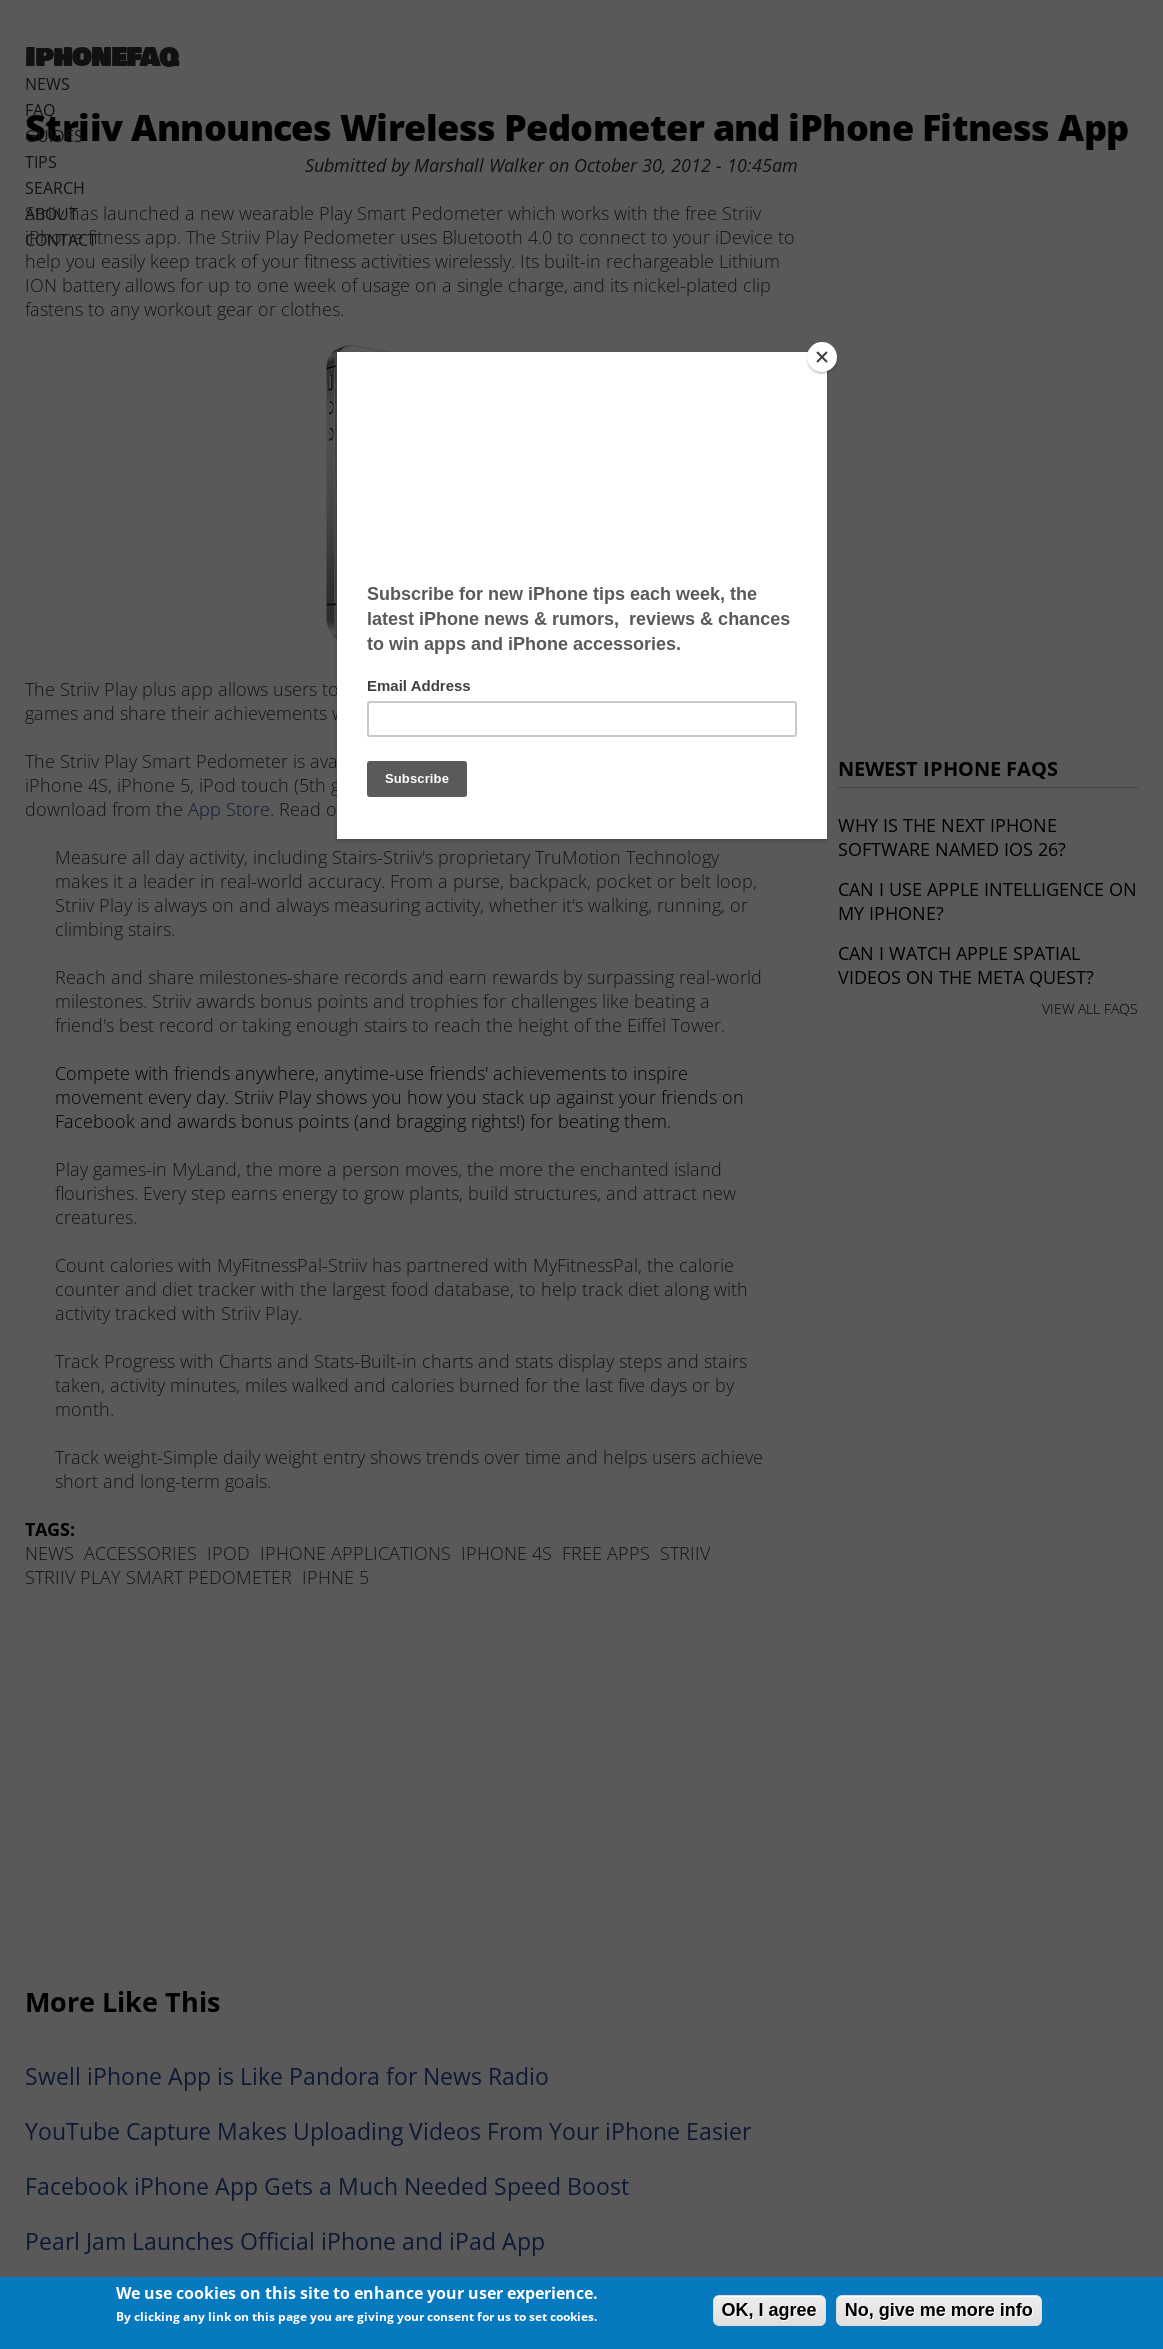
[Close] (822, 357)
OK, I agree (769, 2310)
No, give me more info (939, 2310)
